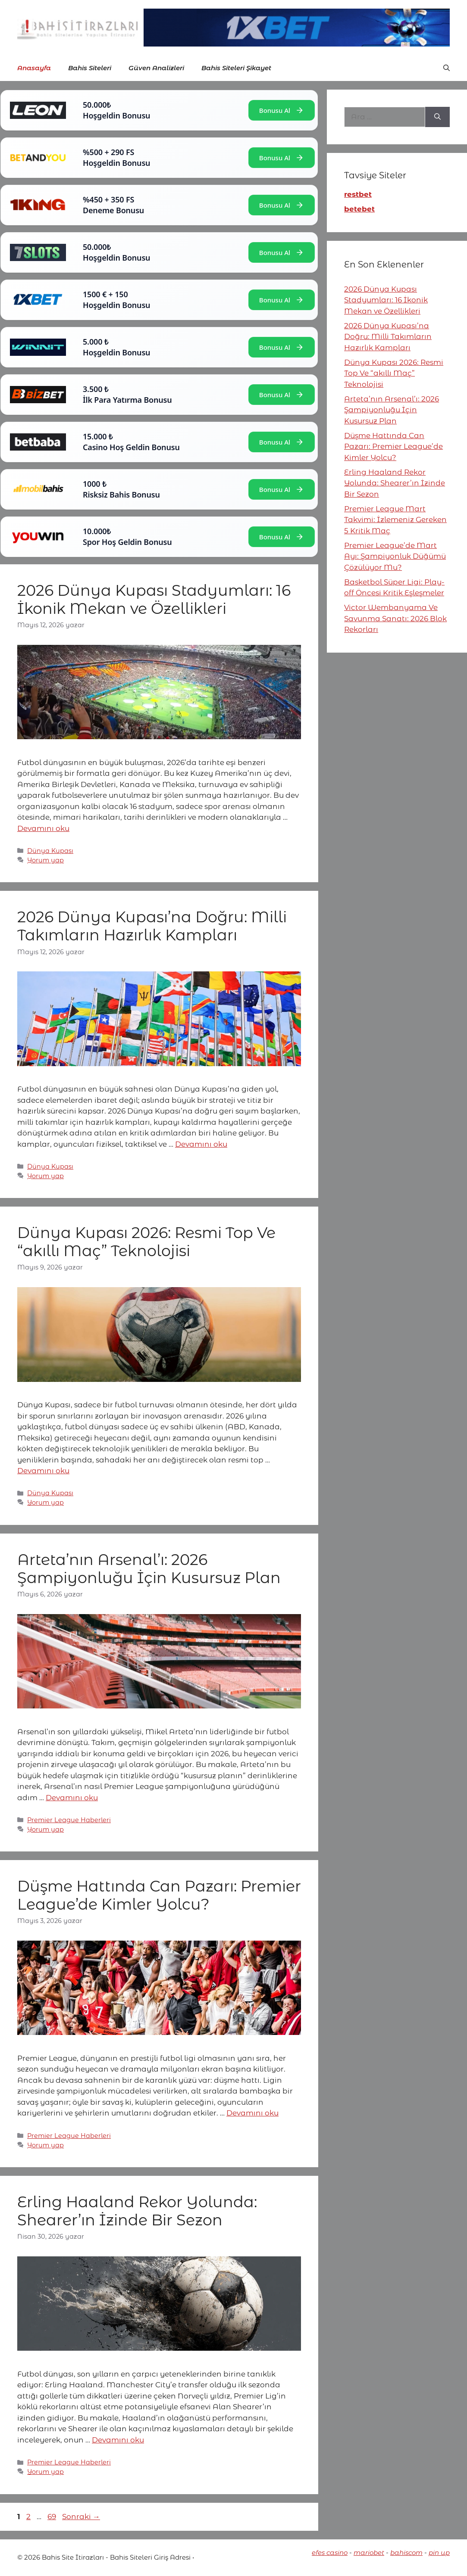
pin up (439, 2552)
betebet (359, 209)
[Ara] (437, 117)
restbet (358, 194)
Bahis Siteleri (89, 68)
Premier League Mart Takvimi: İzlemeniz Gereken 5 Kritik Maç (395, 519)
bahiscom (406, 2552)
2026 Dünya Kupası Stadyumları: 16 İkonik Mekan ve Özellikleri (154, 599)
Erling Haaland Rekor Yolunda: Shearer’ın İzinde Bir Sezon (137, 2211)
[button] (446, 68)
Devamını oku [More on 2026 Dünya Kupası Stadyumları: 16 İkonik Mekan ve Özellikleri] (43, 828)
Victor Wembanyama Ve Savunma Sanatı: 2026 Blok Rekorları (395, 618)
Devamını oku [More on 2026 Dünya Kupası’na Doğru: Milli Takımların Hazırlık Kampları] (201, 1144)
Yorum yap (45, 860)
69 (52, 2516)
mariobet (369, 2552)
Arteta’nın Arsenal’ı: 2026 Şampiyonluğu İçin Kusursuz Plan (149, 1568)
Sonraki (81, 2516)
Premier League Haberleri (69, 1820)
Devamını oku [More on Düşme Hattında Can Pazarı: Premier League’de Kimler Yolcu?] (252, 2113)
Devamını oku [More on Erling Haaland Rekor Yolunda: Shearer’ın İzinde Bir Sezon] (118, 2440)
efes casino (330, 2552)
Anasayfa (34, 68)
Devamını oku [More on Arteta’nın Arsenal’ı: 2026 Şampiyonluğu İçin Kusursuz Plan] (72, 1797)
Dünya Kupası (50, 851)
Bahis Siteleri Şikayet (236, 68)
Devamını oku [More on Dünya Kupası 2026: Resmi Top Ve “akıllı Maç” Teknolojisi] (43, 1470)
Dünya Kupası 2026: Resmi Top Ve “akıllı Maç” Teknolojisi (146, 1241)
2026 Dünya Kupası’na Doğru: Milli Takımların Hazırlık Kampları (152, 926)
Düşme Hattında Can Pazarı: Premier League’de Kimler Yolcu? (159, 1895)
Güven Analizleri (156, 68)
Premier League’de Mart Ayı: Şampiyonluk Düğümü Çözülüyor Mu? (395, 556)
